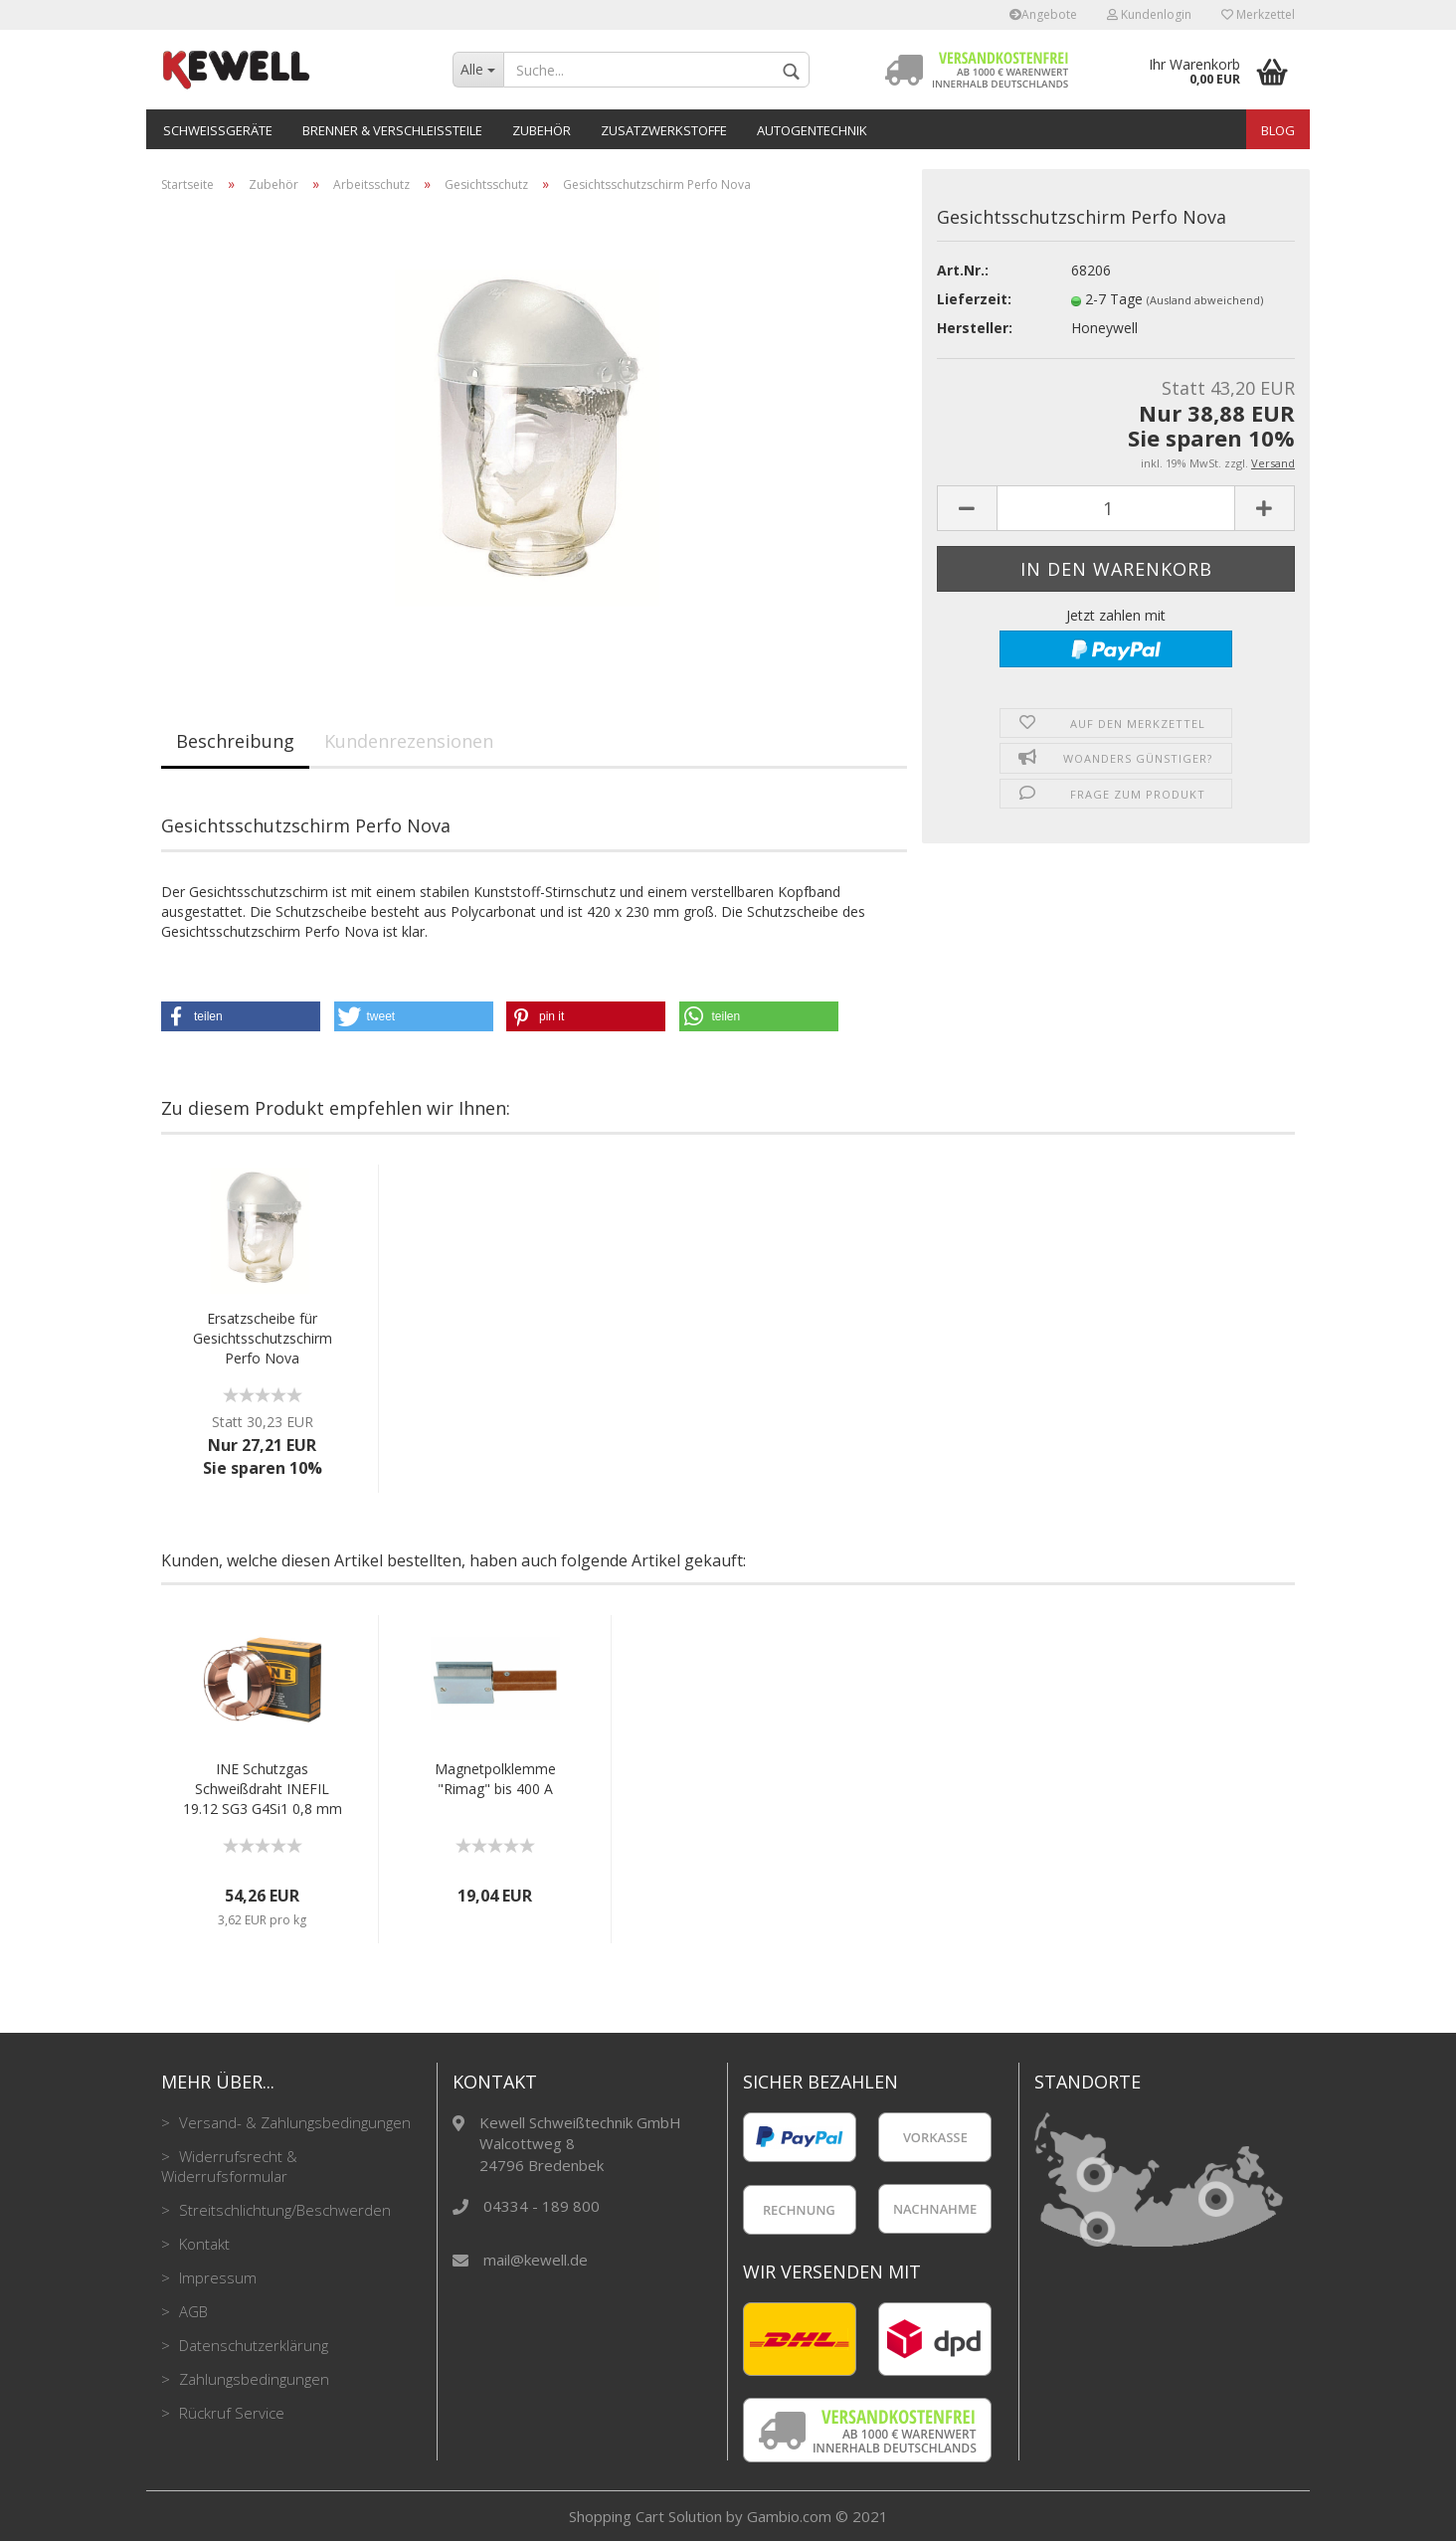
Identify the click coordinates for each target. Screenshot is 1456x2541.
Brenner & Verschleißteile (392, 130)
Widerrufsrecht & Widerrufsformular (229, 2166)
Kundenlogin (1149, 14)
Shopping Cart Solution (645, 2516)
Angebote (1043, 14)
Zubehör (541, 130)
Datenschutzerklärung (251, 2345)
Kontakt (202, 2244)
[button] (240, 1016)
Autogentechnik (812, 130)
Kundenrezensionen (408, 741)
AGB (191, 2311)
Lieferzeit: (974, 298)
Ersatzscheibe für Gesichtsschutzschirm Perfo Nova (262, 1338)
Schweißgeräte (218, 130)
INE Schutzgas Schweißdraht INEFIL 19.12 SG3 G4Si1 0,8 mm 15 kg (262, 1789)
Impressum (216, 2277)
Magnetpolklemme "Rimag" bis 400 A (495, 1778)
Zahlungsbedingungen (252, 2379)
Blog (1278, 130)
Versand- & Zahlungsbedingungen (293, 2122)
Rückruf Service (229, 2413)
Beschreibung (235, 741)
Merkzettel (1258, 14)
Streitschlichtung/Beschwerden (283, 2210)
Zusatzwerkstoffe (664, 130)
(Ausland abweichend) (1205, 299)
